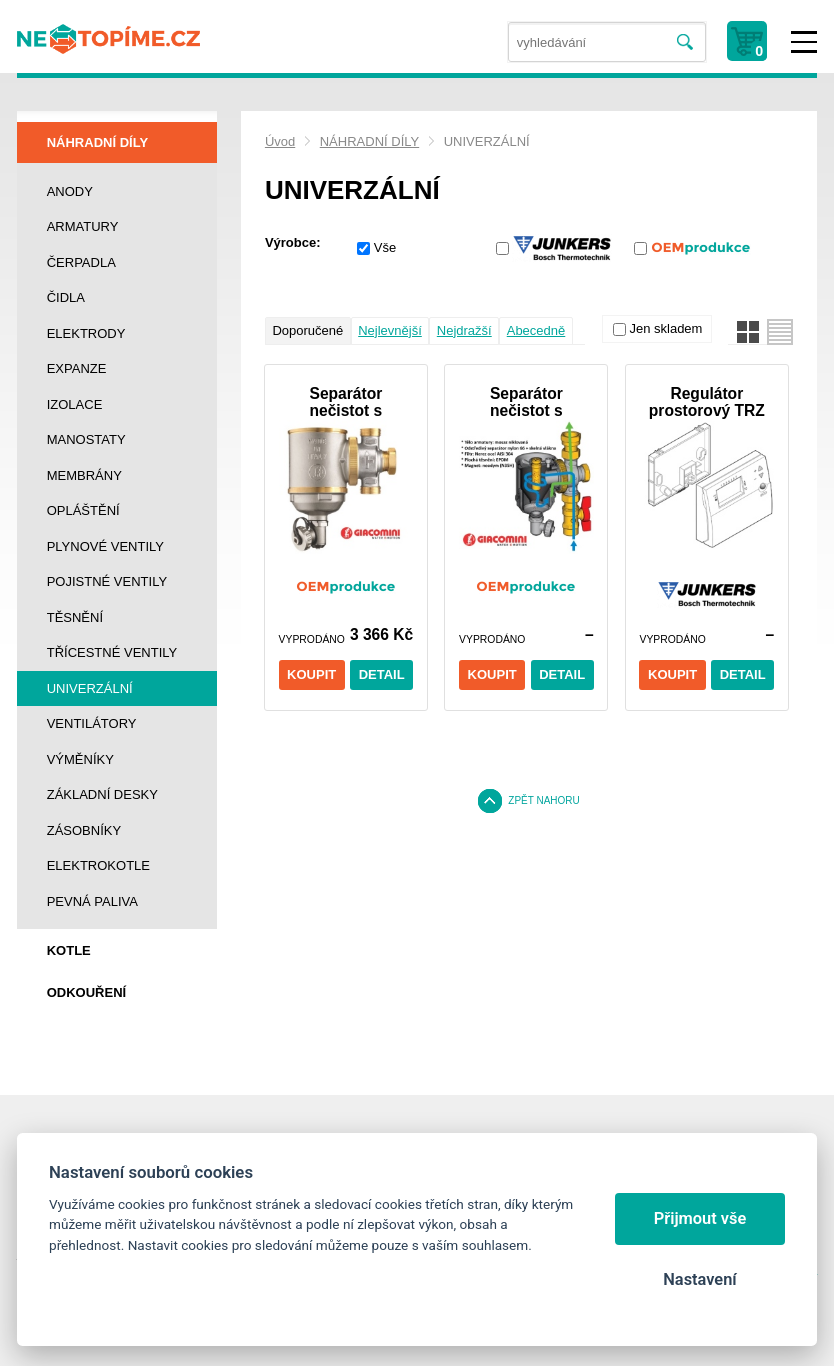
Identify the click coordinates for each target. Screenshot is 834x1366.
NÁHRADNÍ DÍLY (369, 141)
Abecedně (536, 330)
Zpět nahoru (544, 800)
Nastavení (699, 1279)
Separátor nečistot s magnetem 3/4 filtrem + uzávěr (526, 402)
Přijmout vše (700, 1218)
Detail (382, 674)
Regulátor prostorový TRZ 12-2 (707, 402)
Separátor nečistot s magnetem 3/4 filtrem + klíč (346, 402)
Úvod (280, 141)
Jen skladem (665, 328)
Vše (385, 247)
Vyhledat (685, 42)
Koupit (311, 674)
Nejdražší (464, 330)
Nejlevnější (390, 330)
